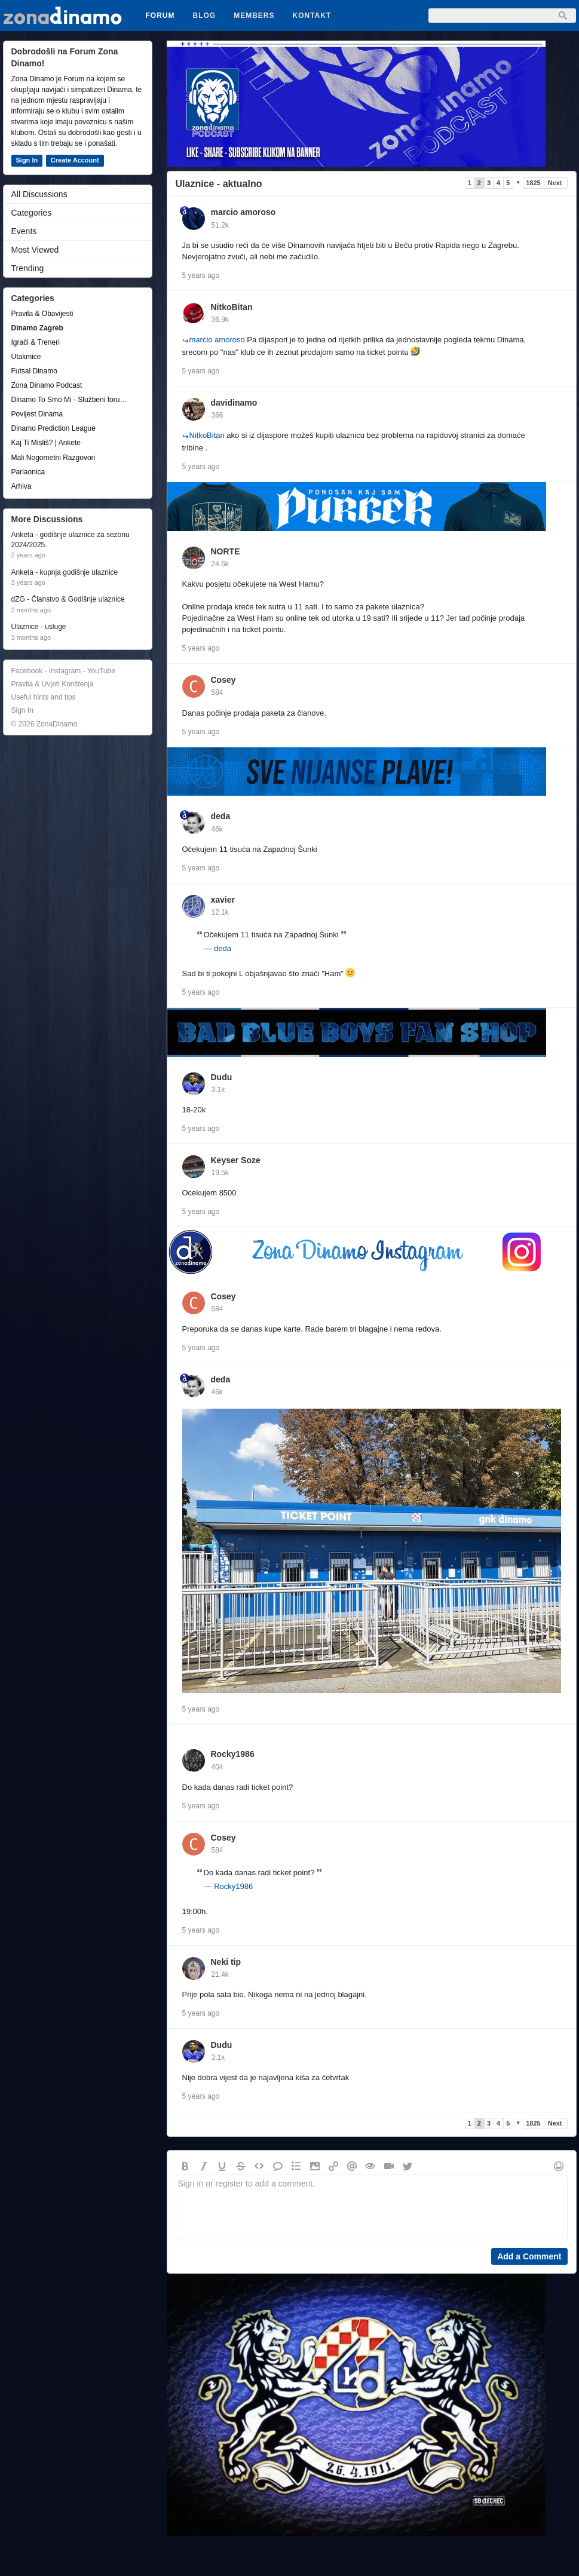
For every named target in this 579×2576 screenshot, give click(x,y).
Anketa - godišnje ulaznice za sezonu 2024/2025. (70, 539)
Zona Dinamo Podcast (46, 385)
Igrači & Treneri (35, 342)
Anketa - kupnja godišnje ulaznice (64, 572)
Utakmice (26, 356)
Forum (160, 15)
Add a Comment (529, 2256)
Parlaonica (28, 472)
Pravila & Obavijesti (42, 313)
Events (24, 231)
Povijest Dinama (37, 414)
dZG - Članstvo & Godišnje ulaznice (68, 599)
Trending (27, 268)
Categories (31, 212)
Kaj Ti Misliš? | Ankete (46, 442)
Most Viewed (35, 249)
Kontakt (312, 15)
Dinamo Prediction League (53, 428)
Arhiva (21, 486)
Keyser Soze (236, 1160)
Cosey (223, 680)
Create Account (75, 160)
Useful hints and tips (43, 697)
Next (555, 182)
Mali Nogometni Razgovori (53, 457)
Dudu (221, 1077)
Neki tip (226, 1962)
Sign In (27, 160)
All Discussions (39, 194)
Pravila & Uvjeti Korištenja (52, 684)
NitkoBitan (232, 307)
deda (221, 816)
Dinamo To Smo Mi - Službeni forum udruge (71, 399)
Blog (204, 15)
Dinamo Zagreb (37, 328)
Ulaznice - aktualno (219, 184)
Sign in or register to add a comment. (372, 2207)
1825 (533, 182)
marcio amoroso (243, 212)
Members (254, 15)
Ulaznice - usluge (38, 626)
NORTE (225, 551)
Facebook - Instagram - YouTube (63, 671)
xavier (223, 899)
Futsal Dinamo (34, 371)
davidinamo (234, 402)
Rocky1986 (233, 1754)
